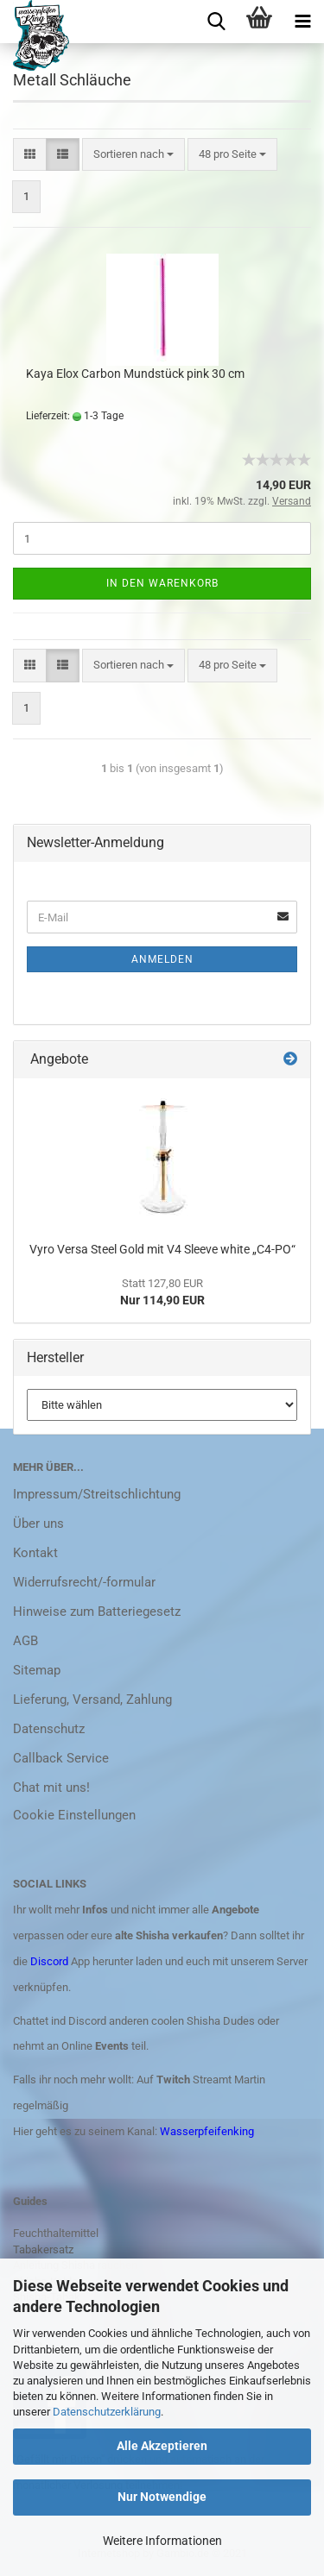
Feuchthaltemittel (55, 2233)
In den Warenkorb (162, 583)
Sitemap (36, 1670)
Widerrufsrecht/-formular (84, 1582)
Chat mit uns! (51, 1787)
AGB (25, 1641)
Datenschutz (49, 1729)
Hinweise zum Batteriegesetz (97, 1611)
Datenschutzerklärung (107, 2411)
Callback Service (61, 1758)
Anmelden (162, 959)
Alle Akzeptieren (162, 2446)
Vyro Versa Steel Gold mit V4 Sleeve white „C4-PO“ (162, 1249)
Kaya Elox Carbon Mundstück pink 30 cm (135, 373)
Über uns (38, 1523)
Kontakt (35, 1553)
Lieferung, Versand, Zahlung (92, 1699)
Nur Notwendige (162, 2497)
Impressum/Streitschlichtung (97, 1494)
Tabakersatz (43, 2249)
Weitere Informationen (162, 2541)
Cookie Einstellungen (74, 1815)
